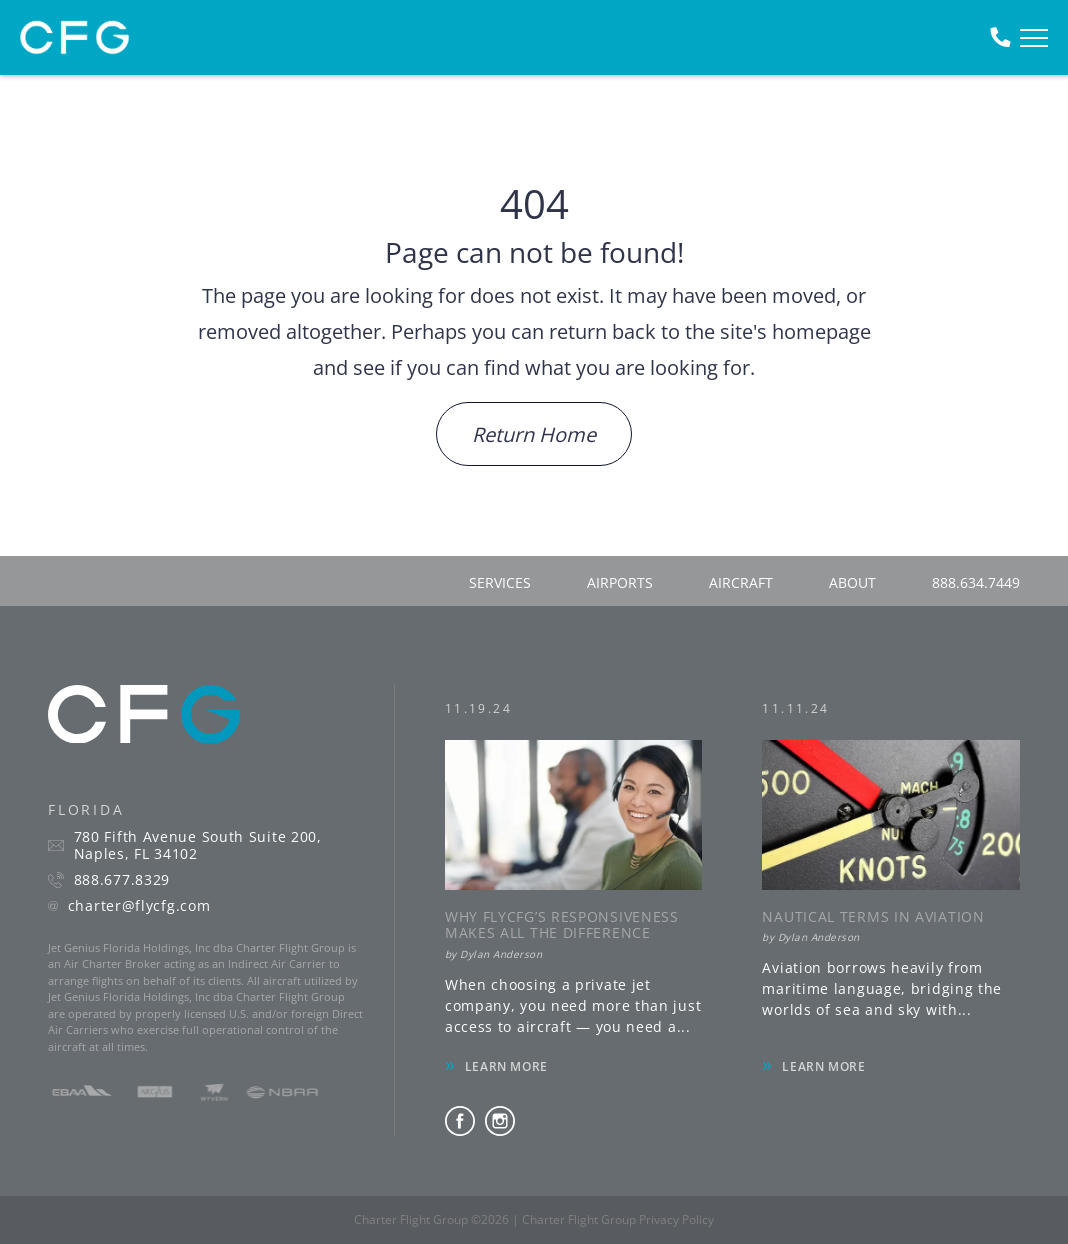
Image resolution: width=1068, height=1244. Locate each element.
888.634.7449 (976, 582)
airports (620, 582)
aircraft (741, 582)
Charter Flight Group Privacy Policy (618, 1219)
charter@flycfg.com (139, 906)
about (852, 582)
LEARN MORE (506, 1066)
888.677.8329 (122, 880)
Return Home (534, 434)
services (500, 582)
